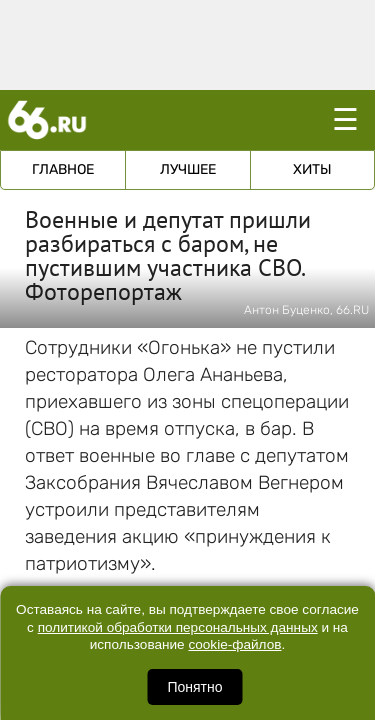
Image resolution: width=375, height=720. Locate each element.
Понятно (194, 687)
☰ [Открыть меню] (345, 119)
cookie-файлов (234, 644)
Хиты (312, 169)
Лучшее (188, 169)
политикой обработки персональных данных (178, 627)
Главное (63, 169)
